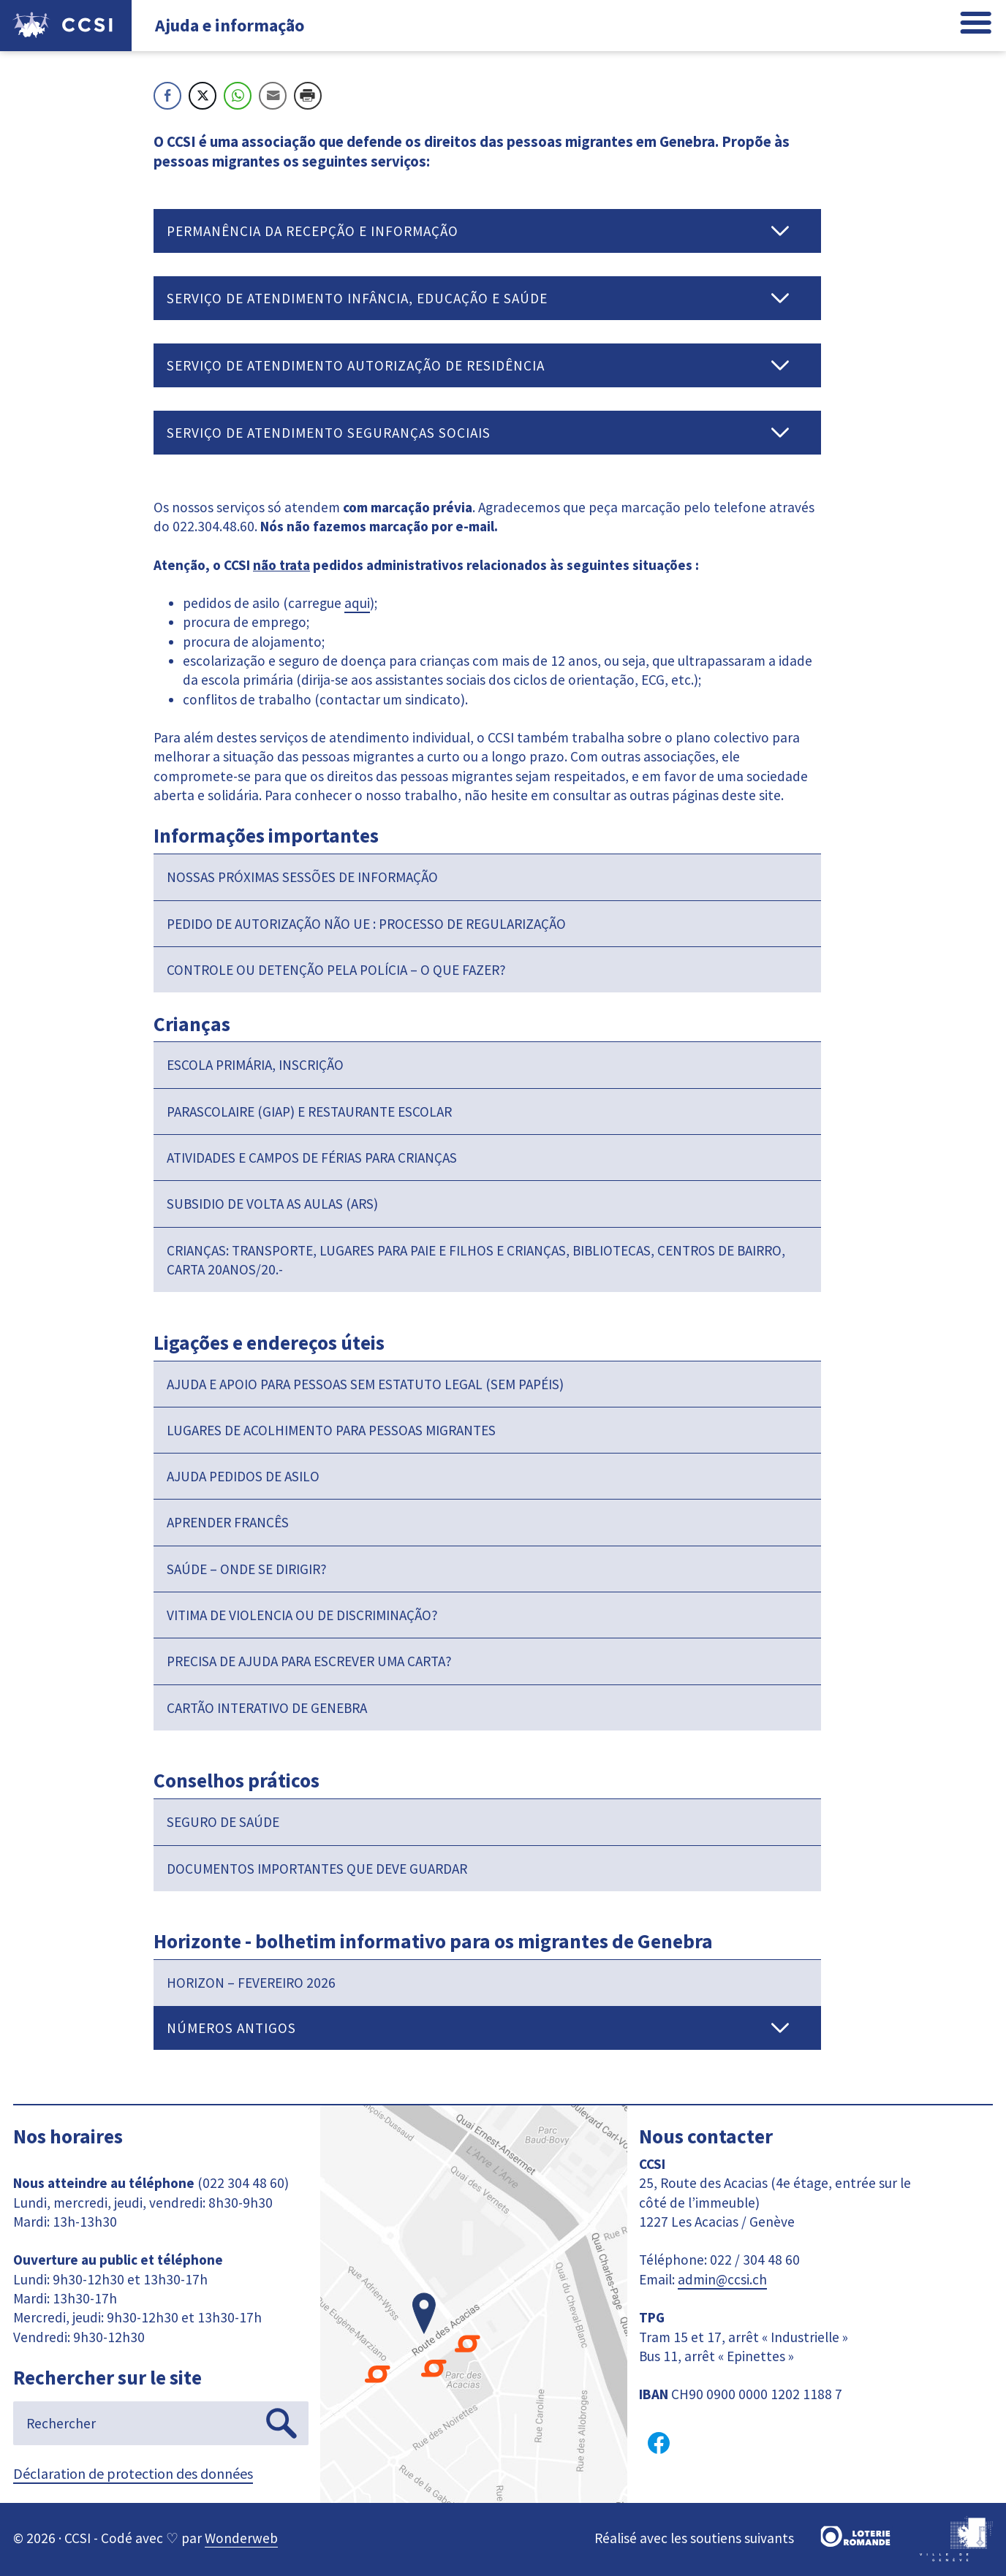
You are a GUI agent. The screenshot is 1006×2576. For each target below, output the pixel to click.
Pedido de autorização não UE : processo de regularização (366, 923)
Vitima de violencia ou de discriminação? (302, 1615)
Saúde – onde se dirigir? (247, 1569)
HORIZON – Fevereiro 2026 (251, 1982)
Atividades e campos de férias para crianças (312, 1157)
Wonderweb (241, 2538)
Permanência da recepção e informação (312, 231)
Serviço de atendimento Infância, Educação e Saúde (357, 298)
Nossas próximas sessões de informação (302, 877)
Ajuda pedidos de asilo (243, 1476)
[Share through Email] (273, 96)
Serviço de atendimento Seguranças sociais (329, 432)
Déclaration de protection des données (133, 2473)
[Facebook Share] (167, 96)
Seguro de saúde (223, 1822)
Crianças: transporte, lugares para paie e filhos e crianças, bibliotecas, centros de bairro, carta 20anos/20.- (476, 1260)
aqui (357, 603)
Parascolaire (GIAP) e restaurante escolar (309, 1111)
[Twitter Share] (202, 96)
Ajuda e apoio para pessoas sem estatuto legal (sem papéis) (365, 1384)
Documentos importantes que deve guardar (317, 1868)
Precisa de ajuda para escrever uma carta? (309, 1661)
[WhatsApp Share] (238, 96)
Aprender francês (228, 1522)
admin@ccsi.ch (722, 2279)
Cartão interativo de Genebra (267, 1708)
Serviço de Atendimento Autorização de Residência (356, 365)
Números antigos (231, 2028)
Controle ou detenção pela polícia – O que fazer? (336, 970)
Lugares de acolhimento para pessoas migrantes (331, 1430)
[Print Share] (308, 96)
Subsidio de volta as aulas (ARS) (272, 1203)
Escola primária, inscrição (255, 1065)
